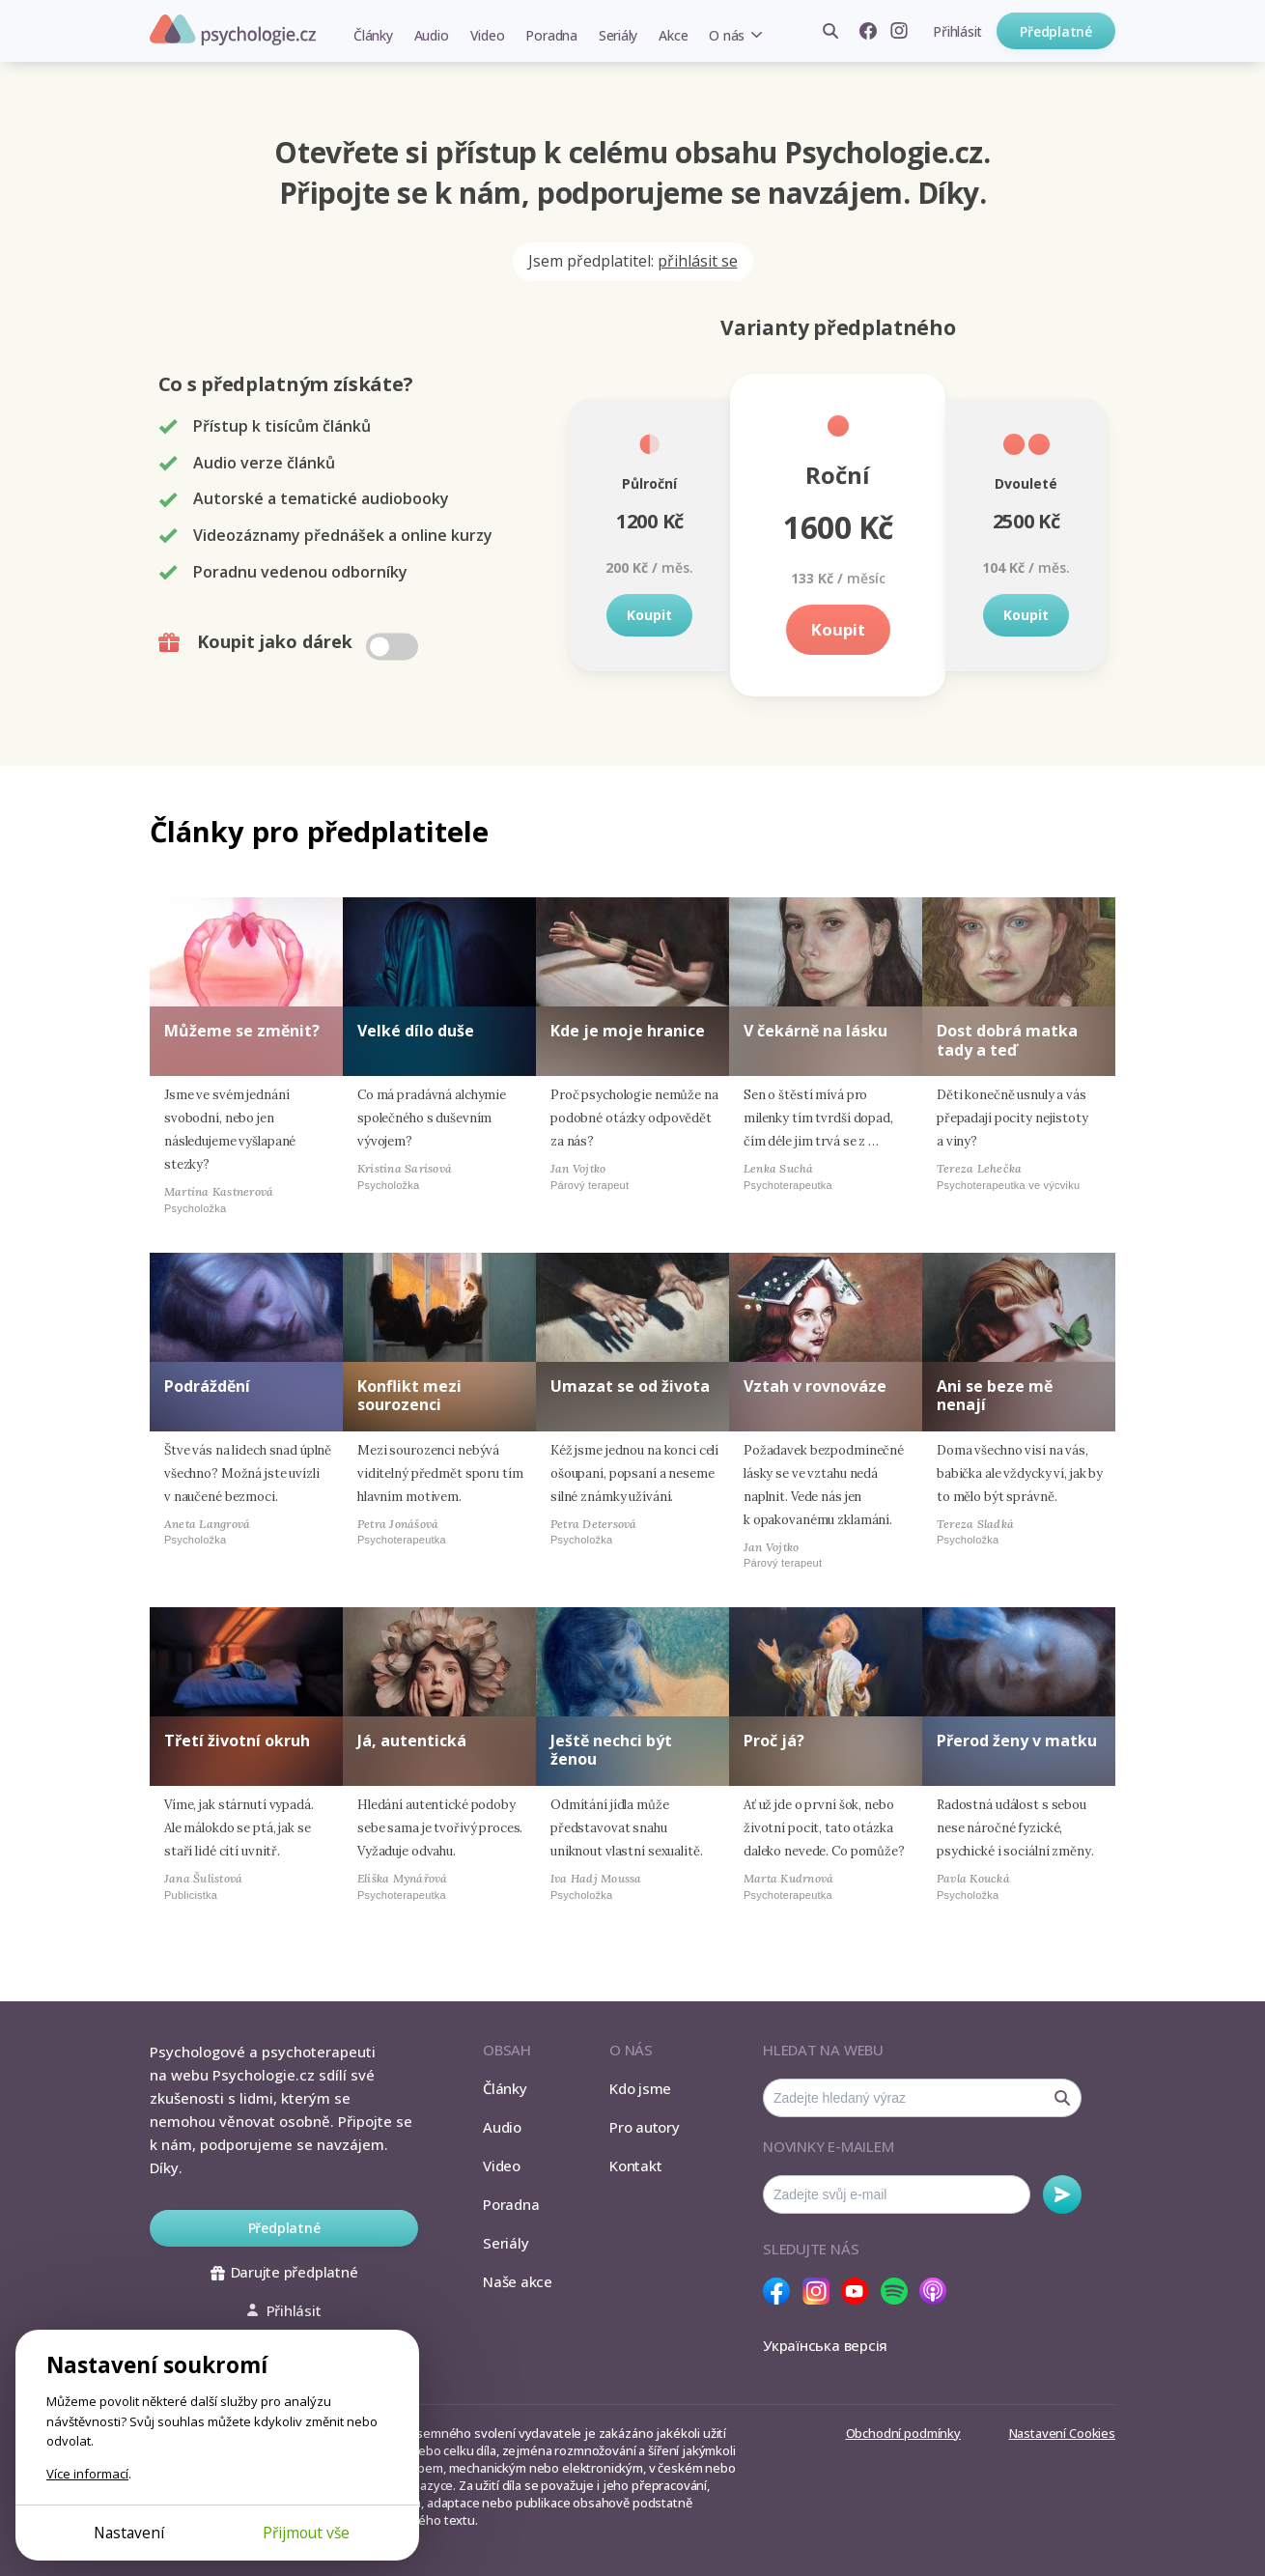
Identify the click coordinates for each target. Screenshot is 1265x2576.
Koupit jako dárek (290, 642)
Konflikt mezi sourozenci (409, 1395)
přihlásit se (698, 260)
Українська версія (825, 2345)
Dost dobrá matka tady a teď (1007, 1040)
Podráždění (207, 1386)
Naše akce (517, 2281)
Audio (431, 35)
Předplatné (1056, 31)
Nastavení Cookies (1062, 2433)
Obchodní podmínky (903, 2433)
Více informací (87, 2473)
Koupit (649, 615)
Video (487, 35)
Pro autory (644, 2127)
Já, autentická (411, 1740)
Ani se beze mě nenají (995, 1395)
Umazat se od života (630, 1386)
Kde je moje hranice (627, 1030)
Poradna (550, 35)
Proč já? (774, 1740)
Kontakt (635, 2165)
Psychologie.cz (233, 30)
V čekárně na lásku (815, 1030)
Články (373, 35)
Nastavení (129, 2532)
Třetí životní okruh (237, 1740)
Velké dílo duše (415, 1030)
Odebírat (1062, 2194)
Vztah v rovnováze (815, 1386)
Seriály (618, 35)
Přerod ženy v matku (1017, 1740)
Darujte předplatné (284, 2271)
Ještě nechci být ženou (611, 1749)
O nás (727, 35)
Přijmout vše (306, 2532)
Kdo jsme (640, 2088)
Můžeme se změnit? (242, 1030)
